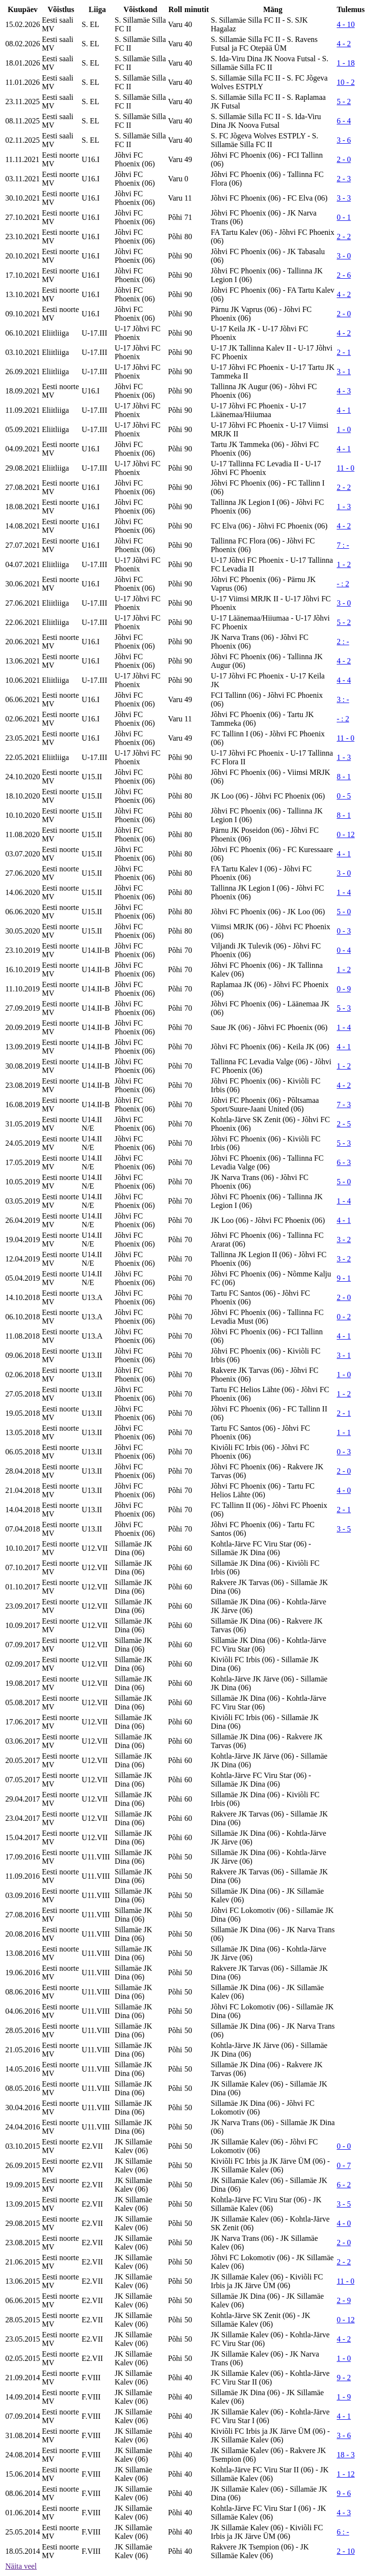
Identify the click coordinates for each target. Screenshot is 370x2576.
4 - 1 (344, 410)
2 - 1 (344, 352)
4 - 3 (344, 391)
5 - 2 (344, 101)
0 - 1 (344, 217)
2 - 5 (344, 1124)
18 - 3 (346, 2455)
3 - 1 (344, 371)
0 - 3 (344, 931)
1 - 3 (344, 506)
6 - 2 (344, 2185)
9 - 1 (344, 1278)
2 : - (343, 641)
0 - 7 (344, 2165)
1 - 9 (344, 2397)
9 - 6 (344, 2493)
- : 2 (343, 584)
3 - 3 (344, 198)
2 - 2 (344, 236)
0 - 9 (344, 989)
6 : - (343, 2532)
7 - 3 (344, 1104)
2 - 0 (344, 159)
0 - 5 (344, 796)
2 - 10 (346, 2551)
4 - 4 (344, 680)
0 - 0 (344, 2146)
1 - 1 (344, 1432)
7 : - (343, 545)
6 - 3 (344, 1162)
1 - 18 (346, 63)
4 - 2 (344, 44)
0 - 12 (346, 834)
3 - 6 (344, 140)
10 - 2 (346, 82)
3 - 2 (344, 1239)
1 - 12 (346, 2474)
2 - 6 (344, 275)
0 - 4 (344, 950)
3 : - (343, 699)
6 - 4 (344, 121)
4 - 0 (344, 1490)
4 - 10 (346, 24)
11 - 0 (346, 468)
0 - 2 (344, 1317)
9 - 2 (344, 2377)
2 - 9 (344, 2300)
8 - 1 (344, 777)
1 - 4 (344, 892)
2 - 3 (344, 179)
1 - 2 (344, 564)
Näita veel (21, 2566)
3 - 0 (344, 256)
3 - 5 (344, 1529)
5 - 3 (344, 1008)
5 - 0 (344, 912)
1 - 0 (344, 429)
